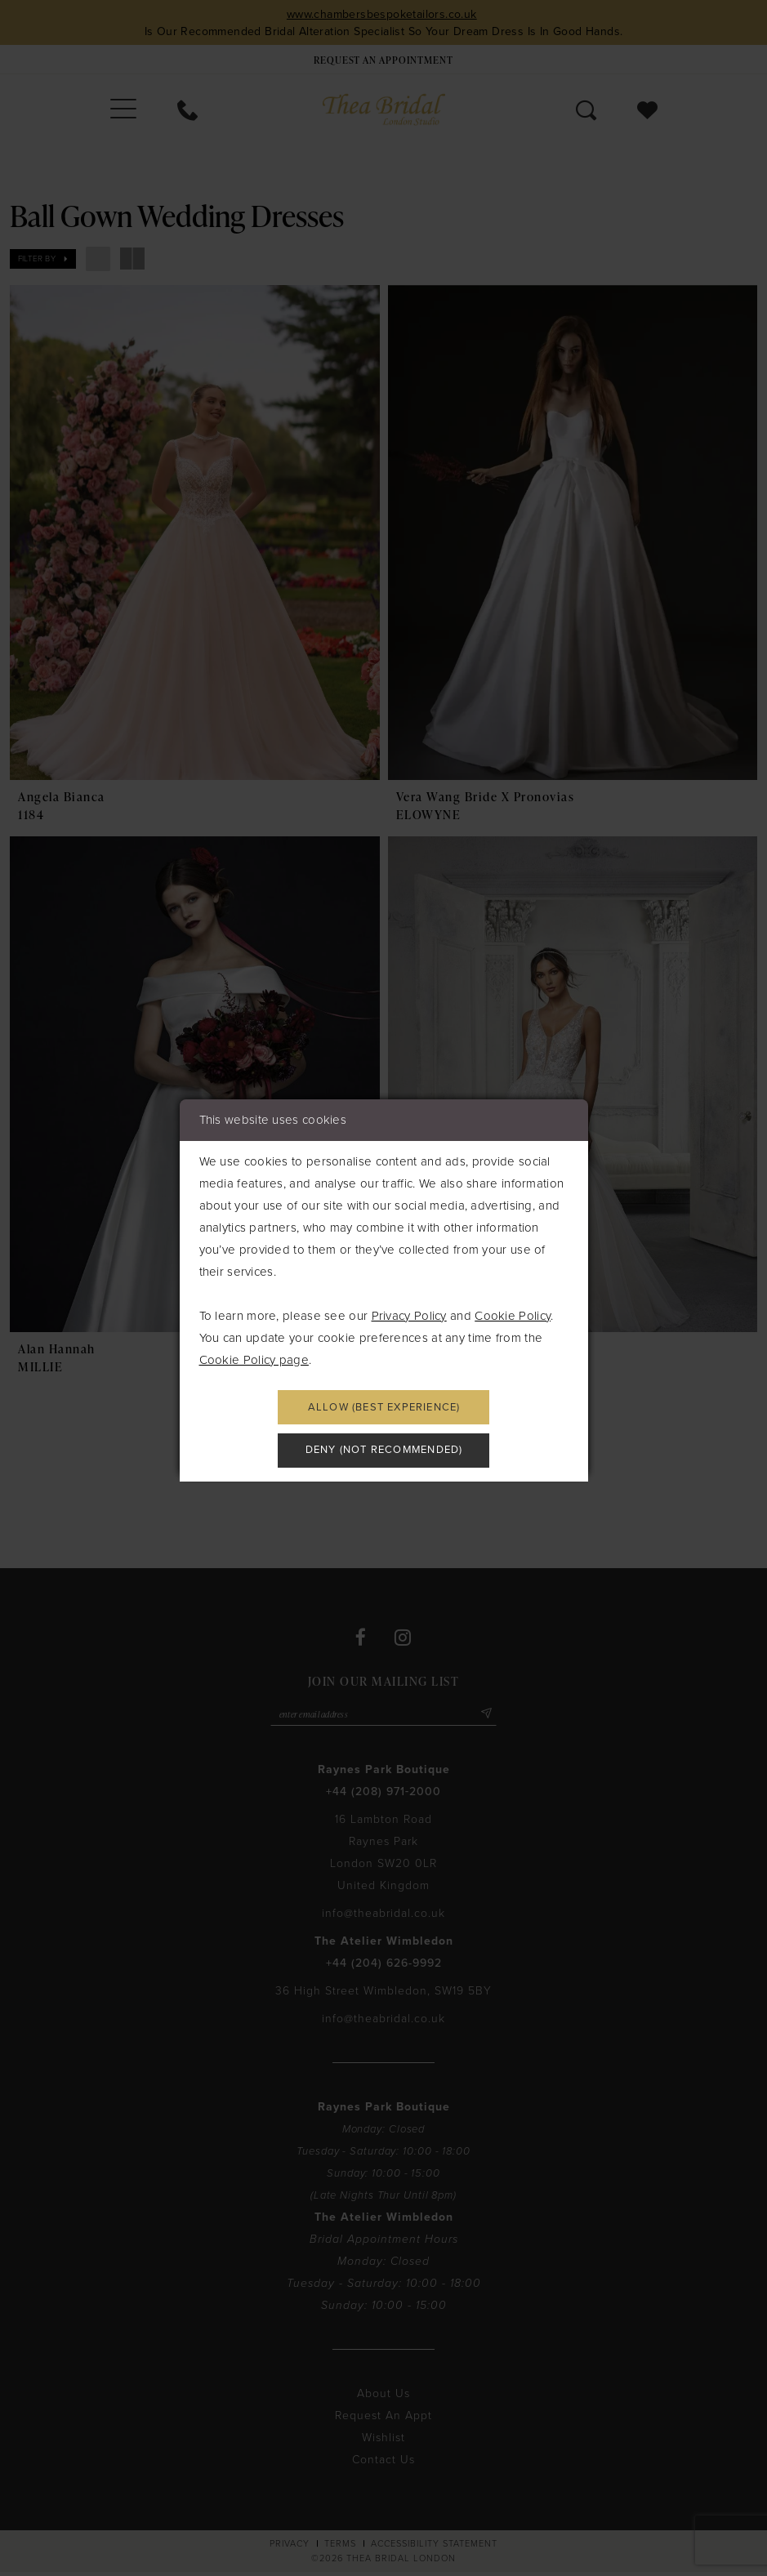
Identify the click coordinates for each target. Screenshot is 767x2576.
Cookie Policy (513, 1312)
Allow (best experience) (384, 1406)
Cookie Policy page (254, 1356)
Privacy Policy (409, 1312)
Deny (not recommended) (384, 1453)
